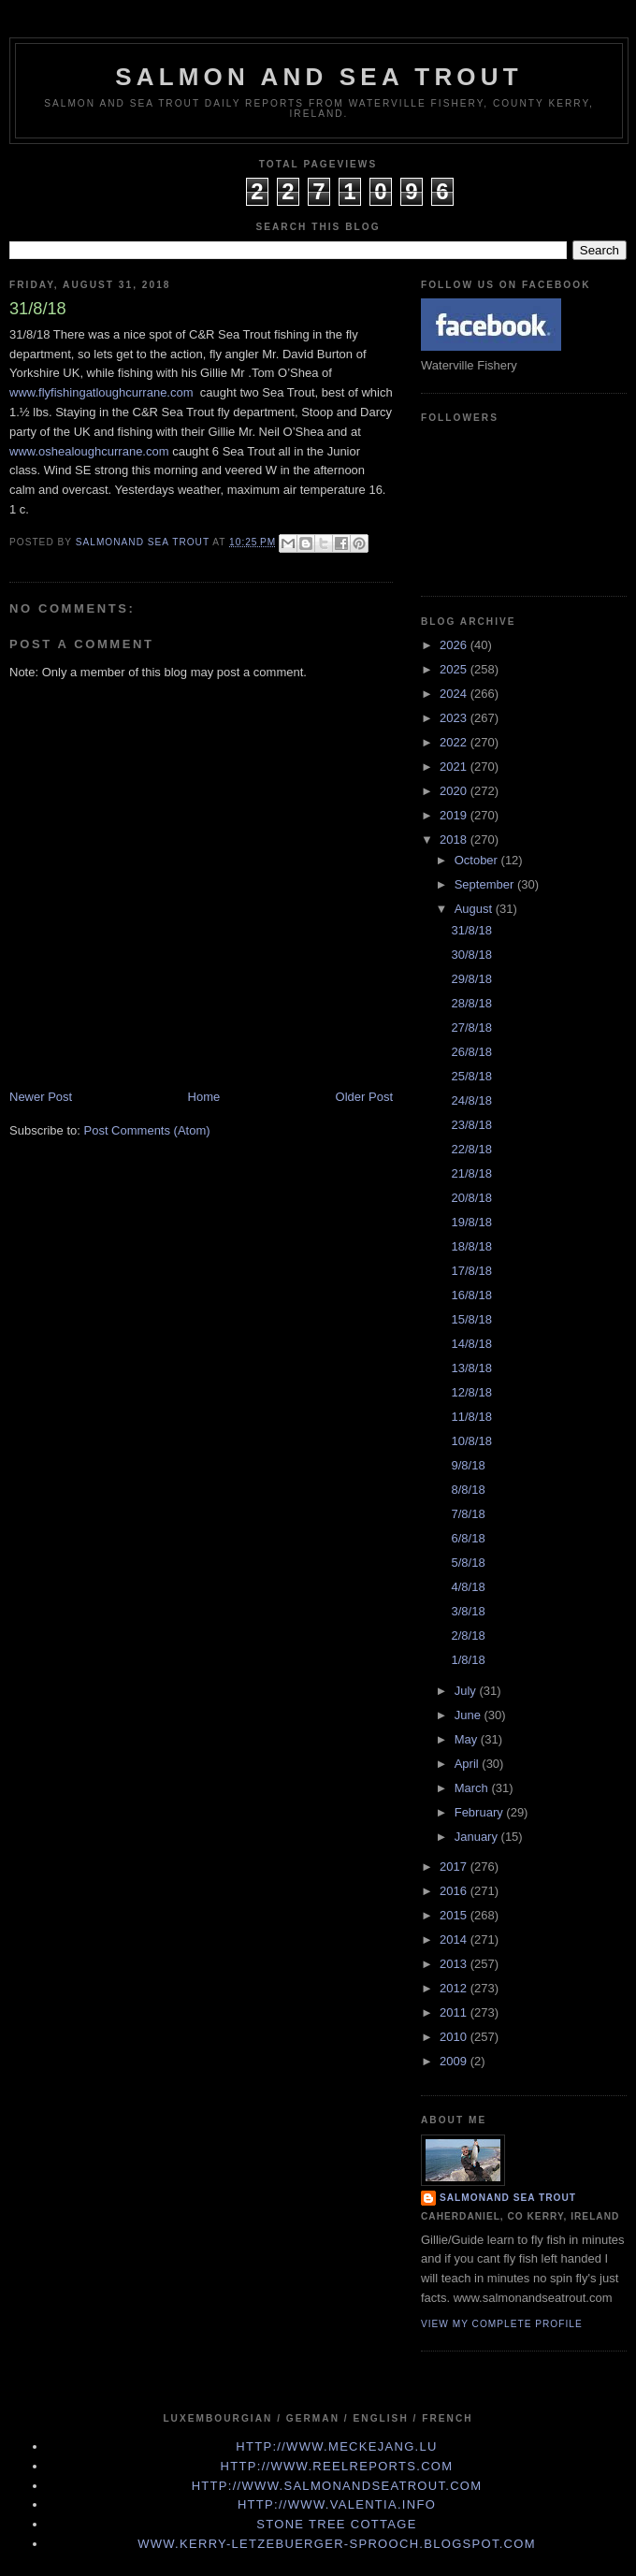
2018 (455, 839)
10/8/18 (471, 1441)
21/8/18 (471, 1173)
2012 (455, 1988)
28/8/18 (471, 1003)
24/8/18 (471, 1100)
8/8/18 (467, 1490)
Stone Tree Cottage (336, 2524)
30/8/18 (471, 955)
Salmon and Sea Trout (319, 77)
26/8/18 (471, 1052)
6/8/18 (467, 1538)
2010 (455, 2037)
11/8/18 (471, 1417)
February (481, 1812)
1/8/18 (467, 1660)
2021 (455, 767)
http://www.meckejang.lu (337, 2446)
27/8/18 (471, 1027)
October (478, 860)
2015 (455, 1915)
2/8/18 (467, 1635)
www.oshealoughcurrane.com (89, 451)
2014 (455, 1939)
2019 (455, 815)
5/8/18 (467, 1563)
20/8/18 (471, 1198)
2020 (455, 791)
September (486, 884)
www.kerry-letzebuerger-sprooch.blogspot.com (336, 2544)
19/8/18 (471, 1222)
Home (204, 1097)
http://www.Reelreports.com (337, 2466)
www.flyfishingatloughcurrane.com (101, 392)
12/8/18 (471, 1392)
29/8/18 (471, 979)
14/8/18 (471, 1344)
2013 (455, 1964)
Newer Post (40, 1097)
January (478, 1837)
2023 (455, 718)
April (469, 1764)
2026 (455, 645)
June (469, 1715)
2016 (455, 1891)
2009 (455, 2061)
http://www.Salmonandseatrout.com (337, 2486)
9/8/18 (467, 1465)
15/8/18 (471, 1319)
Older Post (364, 1097)
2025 (455, 669)
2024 (455, 694)
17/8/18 (471, 1271)
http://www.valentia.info (337, 2504)
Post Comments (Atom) (147, 1130)
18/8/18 (471, 1246)
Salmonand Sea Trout (508, 2197)
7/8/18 (467, 1514)
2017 (455, 1867)
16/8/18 (471, 1295)
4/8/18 (467, 1587)
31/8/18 (471, 930)
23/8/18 (471, 1125)
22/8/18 (471, 1149)
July (467, 1691)
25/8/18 (471, 1076)
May (468, 1739)
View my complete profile (502, 2324)
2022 (455, 742)
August (475, 909)
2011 (455, 2012)
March (473, 1788)
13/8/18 (471, 1368)
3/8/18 (467, 1611)
